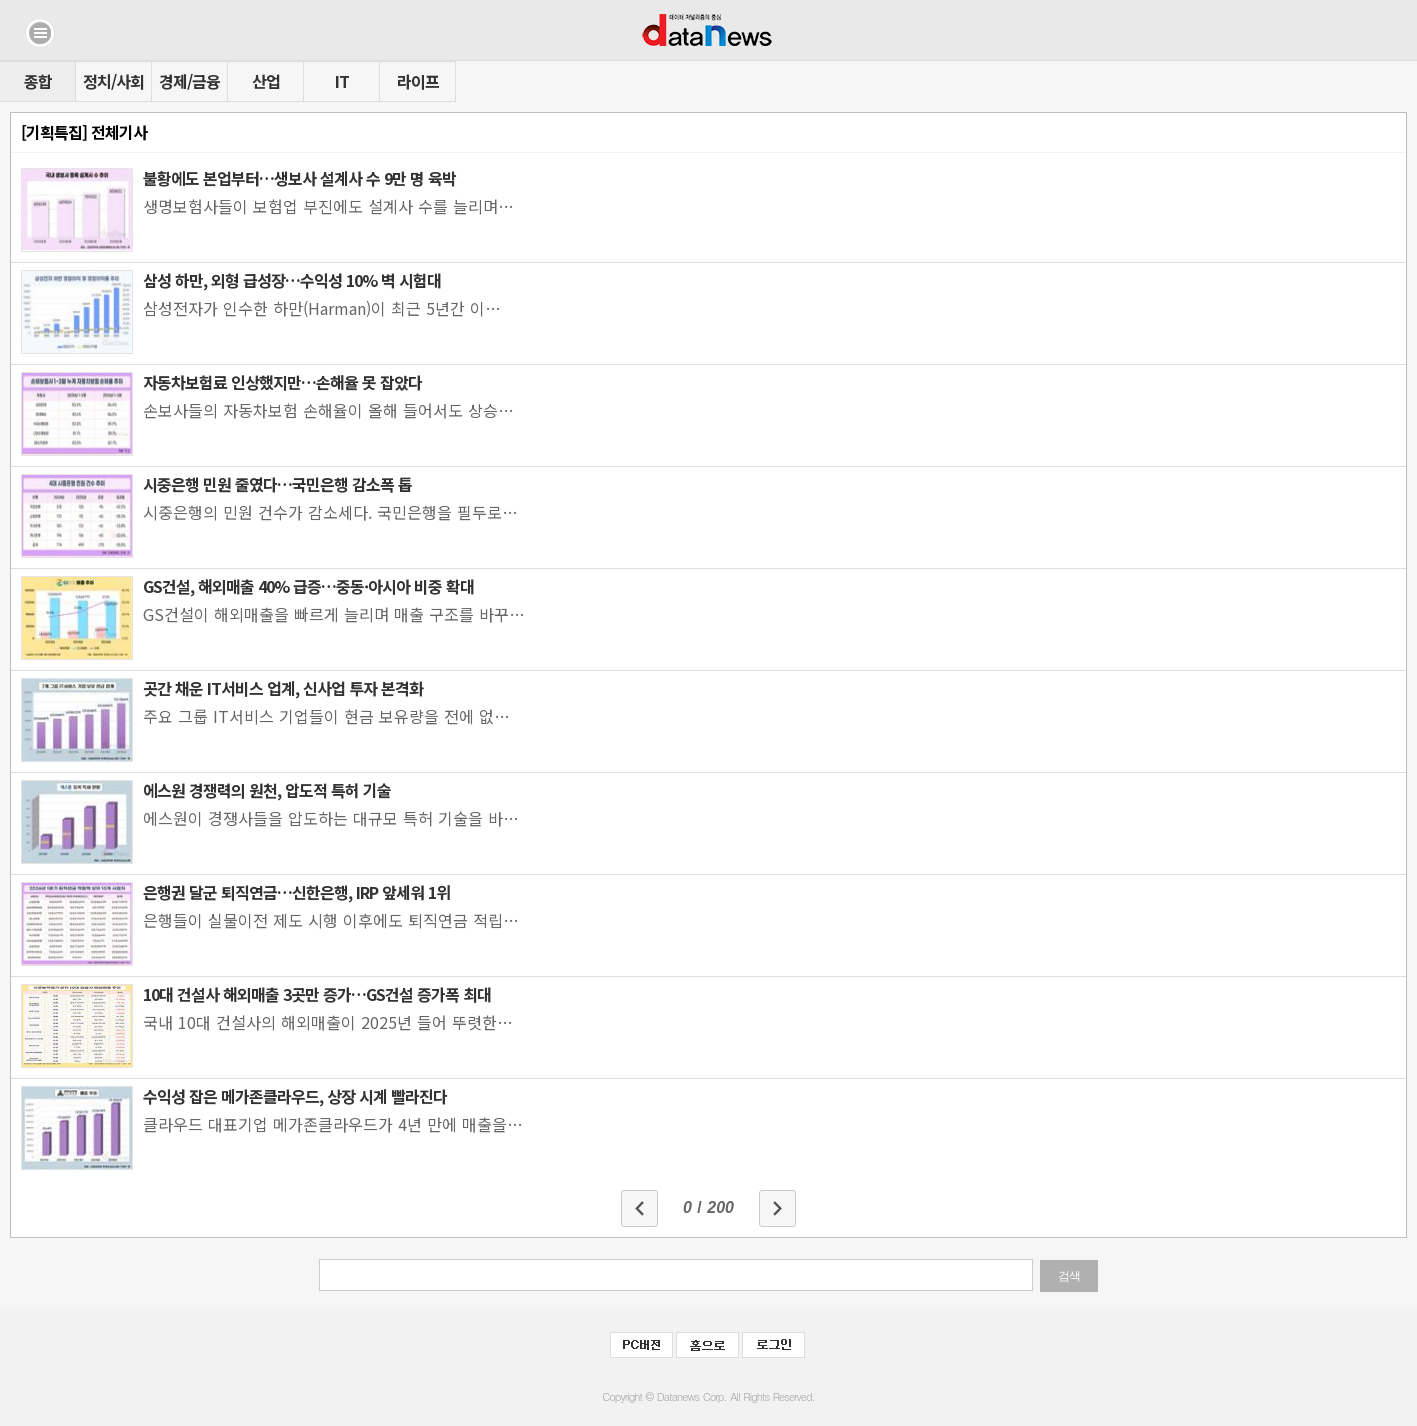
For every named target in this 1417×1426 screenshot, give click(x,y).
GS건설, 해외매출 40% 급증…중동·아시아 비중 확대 (308, 586)
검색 (1069, 1276)
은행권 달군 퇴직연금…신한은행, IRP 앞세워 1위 (296, 892)
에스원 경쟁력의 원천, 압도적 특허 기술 (267, 790)
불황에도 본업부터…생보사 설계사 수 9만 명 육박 (299, 178)
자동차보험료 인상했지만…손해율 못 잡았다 (282, 382)
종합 (38, 81)
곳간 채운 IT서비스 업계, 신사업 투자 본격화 (283, 688)
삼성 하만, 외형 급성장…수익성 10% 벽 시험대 (292, 280)
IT (342, 81)
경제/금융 (189, 81)
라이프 (418, 81)
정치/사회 (113, 81)
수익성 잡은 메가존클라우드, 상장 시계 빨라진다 (295, 1096)
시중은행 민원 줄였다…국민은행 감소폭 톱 (277, 484)
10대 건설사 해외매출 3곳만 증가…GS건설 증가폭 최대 (317, 994)
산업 (266, 81)
